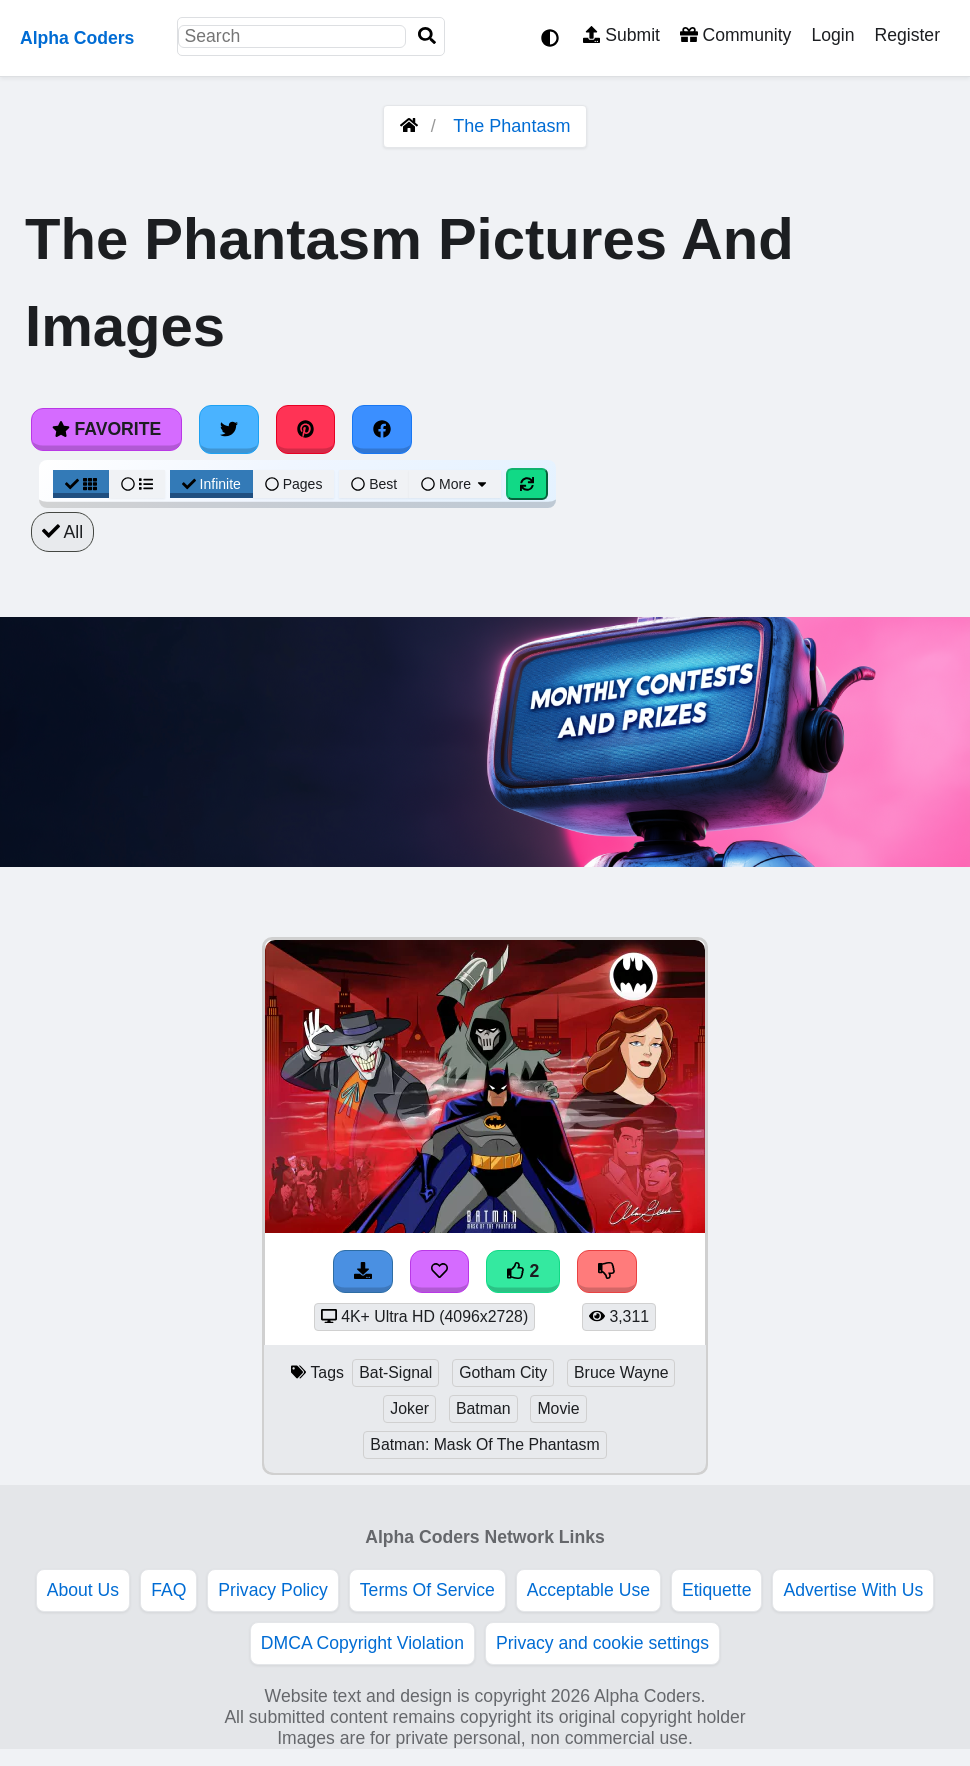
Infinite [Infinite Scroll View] (211, 484)
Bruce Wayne (621, 1372)
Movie (558, 1408)
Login (832, 35)
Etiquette (716, 1590)
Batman (483, 1408)
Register (907, 35)
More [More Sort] (455, 484)
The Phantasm (511, 126)
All (62, 532)
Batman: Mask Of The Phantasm (484, 1444)
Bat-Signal (395, 1372)
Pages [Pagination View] (294, 484)
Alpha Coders (77, 38)
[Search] (427, 36)
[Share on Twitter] (229, 429)
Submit (621, 35)
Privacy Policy (273, 1590)
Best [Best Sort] (374, 484)
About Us (83, 1590)
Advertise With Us (853, 1590)
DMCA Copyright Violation (362, 1643)
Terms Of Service (427, 1590)
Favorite (106, 429)
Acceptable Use (588, 1590)
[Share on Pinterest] (306, 429)
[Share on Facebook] (382, 429)
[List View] (137, 484)
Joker (409, 1408)
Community (735, 35)
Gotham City (503, 1372)
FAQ (168, 1590)
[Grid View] (81, 484)
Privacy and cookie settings (602, 1643)
